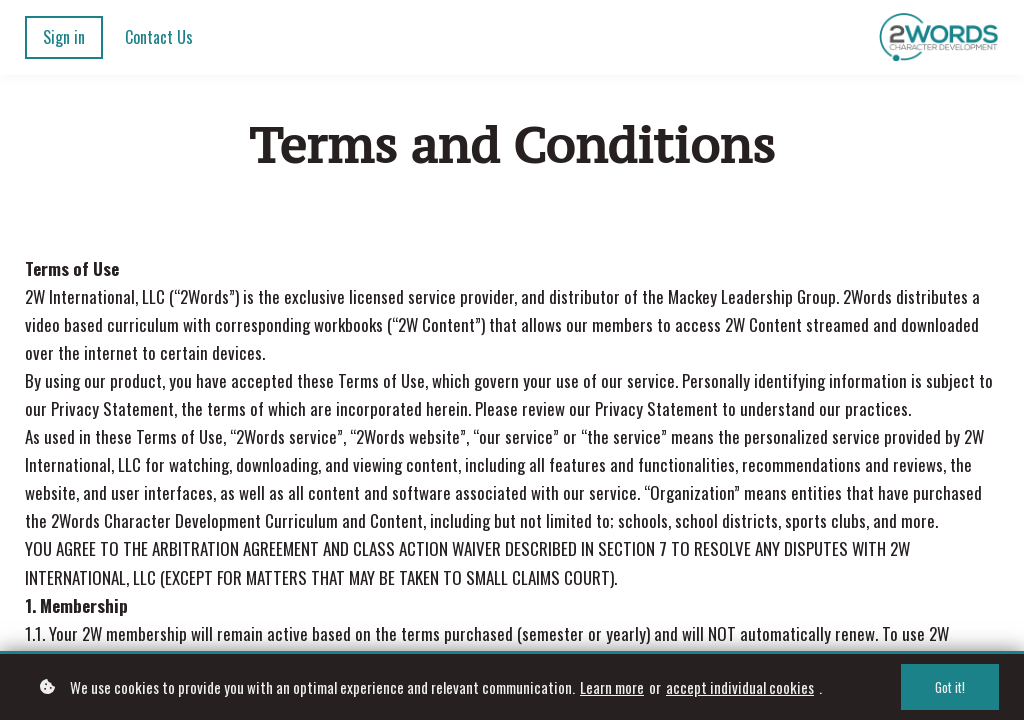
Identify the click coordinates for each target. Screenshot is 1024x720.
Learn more (612, 689)
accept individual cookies (740, 689)
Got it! (950, 690)
